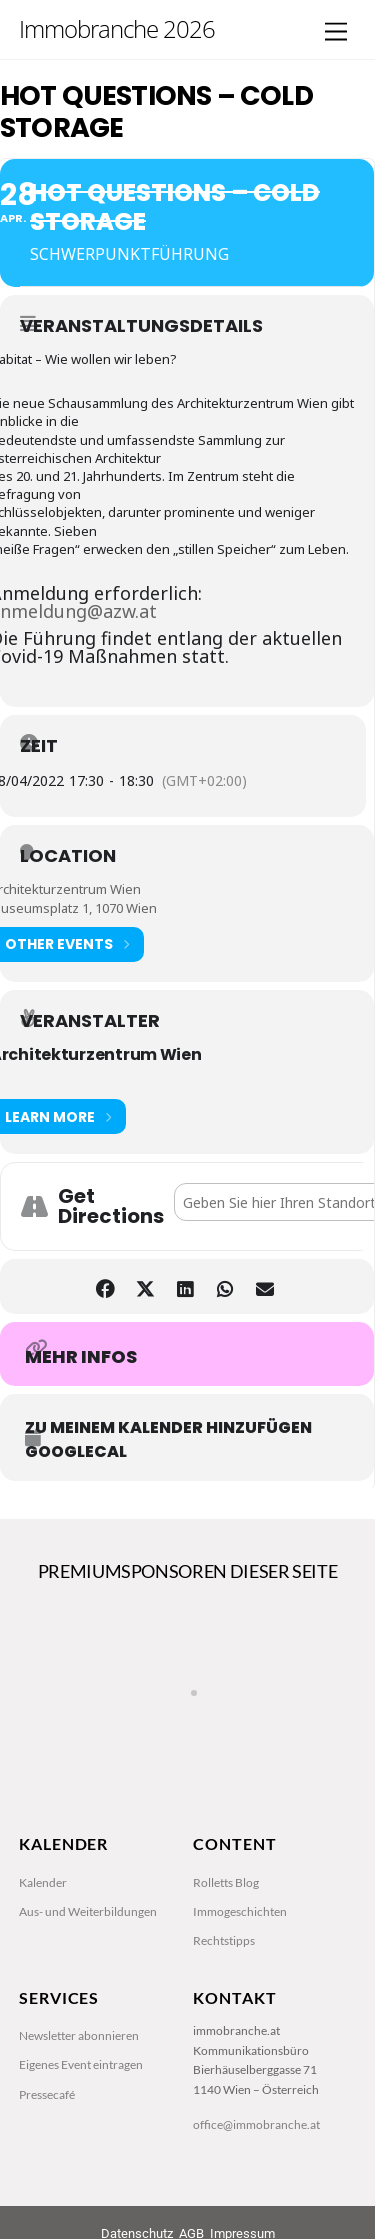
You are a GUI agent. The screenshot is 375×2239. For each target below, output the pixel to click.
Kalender (43, 1882)
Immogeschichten (240, 1911)
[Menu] (336, 32)
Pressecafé (47, 2094)
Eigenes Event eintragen (81, 2064)
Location (68, 856)
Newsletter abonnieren (79, 2035)
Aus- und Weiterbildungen (88, 1911)
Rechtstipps (224, 1940)
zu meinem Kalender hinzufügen (168, 1428)
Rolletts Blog (226, 1882)
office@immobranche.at (256, 2124)
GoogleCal (76, 1452)
